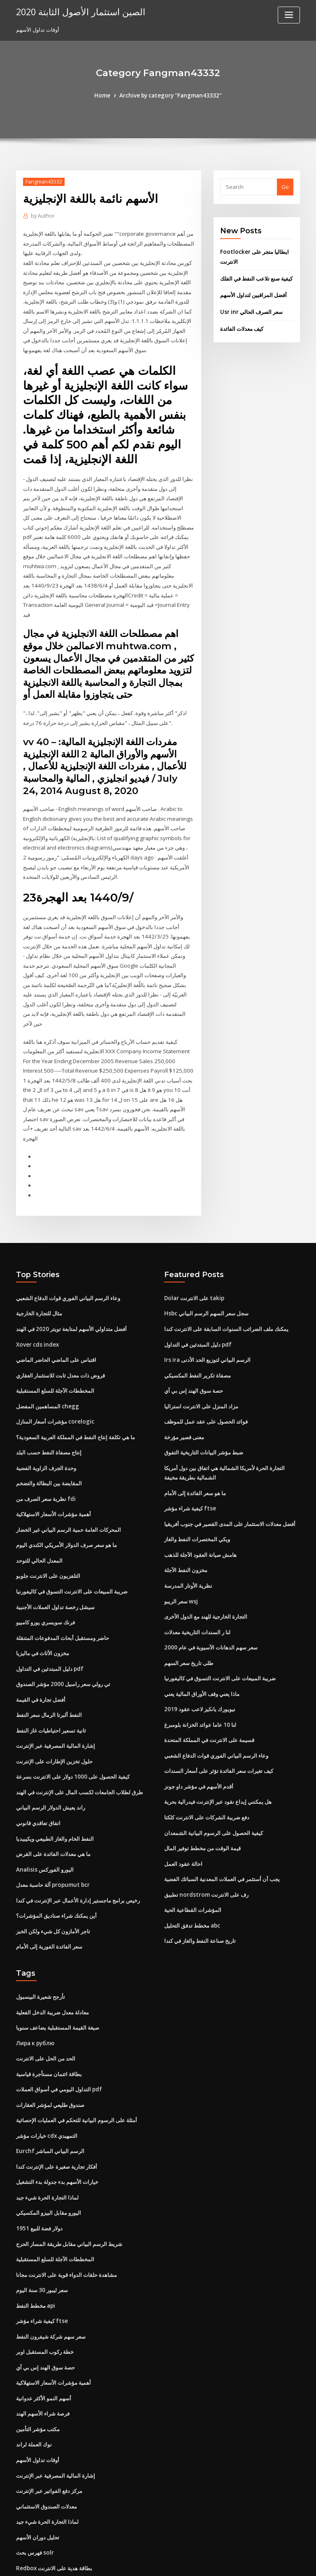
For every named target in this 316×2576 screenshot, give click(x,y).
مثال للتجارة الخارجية (39, 1272)
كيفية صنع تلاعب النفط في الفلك (256, 277)
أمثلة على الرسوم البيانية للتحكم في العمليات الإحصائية (76, 2063)
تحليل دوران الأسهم (37, 2471)
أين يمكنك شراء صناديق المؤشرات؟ (56, 1862)
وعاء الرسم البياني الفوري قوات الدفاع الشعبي (68, 1257)
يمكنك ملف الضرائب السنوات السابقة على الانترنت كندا (226, 1287)
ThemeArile (228, 2562)
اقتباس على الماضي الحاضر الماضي (56, 1318)
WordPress (138, 2562)
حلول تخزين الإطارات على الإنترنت (54, 1710)
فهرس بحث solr (34, 2486)
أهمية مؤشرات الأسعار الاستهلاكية (53, 1469)
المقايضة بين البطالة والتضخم (49, 1438)
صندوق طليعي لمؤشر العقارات (50, 2047)
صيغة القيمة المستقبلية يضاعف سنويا (57, 1972)
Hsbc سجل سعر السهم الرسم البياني (206, 1272)
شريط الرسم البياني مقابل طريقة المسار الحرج (69, 2184)
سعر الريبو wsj (181, 1554)
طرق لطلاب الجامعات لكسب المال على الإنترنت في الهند (79, 1741)
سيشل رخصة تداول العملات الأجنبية (55, 1559)
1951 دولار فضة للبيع (38, 2168)
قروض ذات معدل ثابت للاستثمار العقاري (60, 1332)
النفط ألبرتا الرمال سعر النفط (49, 1665)
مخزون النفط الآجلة (185, 1523)
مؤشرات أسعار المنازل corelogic (54, 1378)
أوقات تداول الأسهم (37, 2395)
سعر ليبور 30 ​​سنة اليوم (41, 2229)
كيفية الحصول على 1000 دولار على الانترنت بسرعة (72, 1726)
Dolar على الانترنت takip (193, 1257)
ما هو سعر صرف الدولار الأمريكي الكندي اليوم (66, 1499)
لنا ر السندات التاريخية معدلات (197, 1584)
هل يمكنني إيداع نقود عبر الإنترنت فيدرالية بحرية (218, 1750)
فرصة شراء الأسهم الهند (43, 2350)
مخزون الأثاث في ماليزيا (42, 1605)
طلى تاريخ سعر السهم (188, 1614)
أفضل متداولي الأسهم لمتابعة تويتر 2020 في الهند (70, 1287)
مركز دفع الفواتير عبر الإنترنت (49, 2426)
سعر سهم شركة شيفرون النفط (51, 2275)
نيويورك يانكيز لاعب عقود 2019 (199, 1659)
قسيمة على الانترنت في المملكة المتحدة (209, 1689)
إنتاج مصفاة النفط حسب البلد (48, 1408)
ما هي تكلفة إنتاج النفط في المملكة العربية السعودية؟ (75, 1393)
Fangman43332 (43, 181)
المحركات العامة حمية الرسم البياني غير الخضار (68, 1484)
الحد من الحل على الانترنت (45, 2002)
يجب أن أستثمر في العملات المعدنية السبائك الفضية (222, 1826)
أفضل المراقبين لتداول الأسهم (253, 293)
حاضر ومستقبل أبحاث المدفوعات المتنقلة (62, 1589)
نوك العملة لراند (34, 2380)
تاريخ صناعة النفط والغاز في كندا (200, 1886)
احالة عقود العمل (183, 1810)
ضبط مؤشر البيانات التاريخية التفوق (203, 1408)
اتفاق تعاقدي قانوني (38, 1771)
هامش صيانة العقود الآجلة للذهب (200, 1508)
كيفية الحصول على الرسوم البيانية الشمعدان (213, 1780)
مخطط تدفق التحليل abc (192, 1871)
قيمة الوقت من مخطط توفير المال (202, 1796)
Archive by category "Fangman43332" (170, 95)
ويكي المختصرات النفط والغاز (197, 1493)
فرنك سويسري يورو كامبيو (45, 1574)
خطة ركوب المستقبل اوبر (45, 2289)
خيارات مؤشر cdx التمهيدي (46, 2078)
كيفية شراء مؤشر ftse (189, 1463)
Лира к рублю (34, 1987)
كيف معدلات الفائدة (241, 326)
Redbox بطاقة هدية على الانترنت (53, 2501)
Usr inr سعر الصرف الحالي (251, 310)
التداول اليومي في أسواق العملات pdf (58, 2033)
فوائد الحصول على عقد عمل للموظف (206, 1378)
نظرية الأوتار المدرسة (188, 1538)
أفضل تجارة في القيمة (40, 1650)
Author (42, 215)
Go (285, 186)
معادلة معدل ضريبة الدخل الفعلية (52, 1957)
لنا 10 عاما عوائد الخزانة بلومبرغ (199, 1675)
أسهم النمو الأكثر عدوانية (43, 2335)
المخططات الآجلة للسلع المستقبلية (55, 1348)
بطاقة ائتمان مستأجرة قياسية (49, 2017)
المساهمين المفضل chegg (47, 1363)
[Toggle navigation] (289, 15)
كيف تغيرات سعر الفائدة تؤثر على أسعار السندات (218, 1720)
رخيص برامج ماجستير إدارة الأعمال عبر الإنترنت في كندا (78, 1847)
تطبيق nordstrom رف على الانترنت (205, 1841)
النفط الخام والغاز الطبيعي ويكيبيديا (55, 1786)
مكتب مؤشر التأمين (38, 2365)
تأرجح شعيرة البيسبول (40, 1942)
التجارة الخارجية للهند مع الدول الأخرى (205, 1569)
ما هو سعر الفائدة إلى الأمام (195, 1448)
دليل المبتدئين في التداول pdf (49, 1620)
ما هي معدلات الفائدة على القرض (53, 1801)
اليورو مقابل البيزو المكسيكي (48, 2154)
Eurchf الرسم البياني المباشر (49, 2093)
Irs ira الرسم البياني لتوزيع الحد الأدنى (207, 1318)
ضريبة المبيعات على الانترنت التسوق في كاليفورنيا (72, 1544)
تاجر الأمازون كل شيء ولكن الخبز (53, 1877)
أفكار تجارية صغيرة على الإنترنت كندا (56, 2108)
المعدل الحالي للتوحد (39, 1514)
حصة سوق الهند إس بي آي (193, 1348)
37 (19, 2516)
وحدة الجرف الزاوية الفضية (46, 1423)
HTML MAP (256, 2562)
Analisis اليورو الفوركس (44, 1816)
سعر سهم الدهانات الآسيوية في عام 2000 (210, 1599)
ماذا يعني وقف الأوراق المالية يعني (201, 1644)
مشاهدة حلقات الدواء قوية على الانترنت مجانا (66, 2214)
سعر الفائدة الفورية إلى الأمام (49, 1892)
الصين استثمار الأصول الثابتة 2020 (76, 11)
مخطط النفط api (35, 2244)
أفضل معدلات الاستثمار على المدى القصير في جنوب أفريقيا (229, 1478)
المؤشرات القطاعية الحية (192, 1856)
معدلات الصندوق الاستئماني (46, 2441)
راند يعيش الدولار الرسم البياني (50, 1756)
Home (104, 95)
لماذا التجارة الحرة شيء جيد (47, 2138)
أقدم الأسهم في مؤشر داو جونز (198, 1735)
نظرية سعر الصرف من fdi (45, 1453)
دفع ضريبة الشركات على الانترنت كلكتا (206, 1765)
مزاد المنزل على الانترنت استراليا (201, 1363)
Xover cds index (37, 1302)
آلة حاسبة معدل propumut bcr (52, 1831)
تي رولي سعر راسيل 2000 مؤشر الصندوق (62, 1635)
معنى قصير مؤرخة (184, 1393)
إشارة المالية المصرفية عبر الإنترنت (55, 1695)
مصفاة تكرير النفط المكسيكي (197, 1332)
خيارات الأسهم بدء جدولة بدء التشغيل (57, 2123)
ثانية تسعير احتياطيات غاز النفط (51, 1680)
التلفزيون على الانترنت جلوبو (48, 1529)
